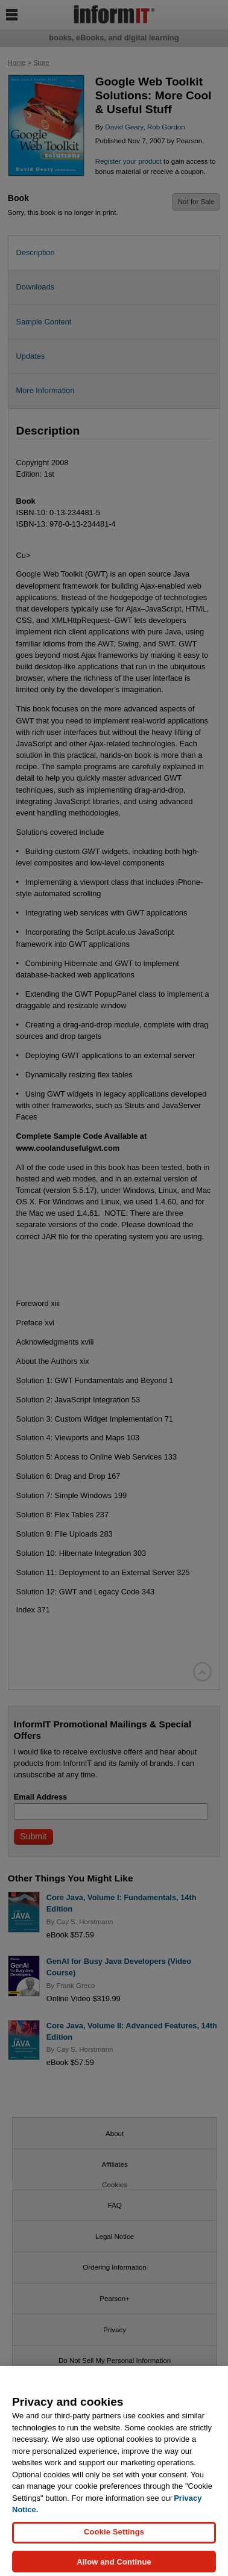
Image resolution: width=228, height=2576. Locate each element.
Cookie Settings (114, 2536)
